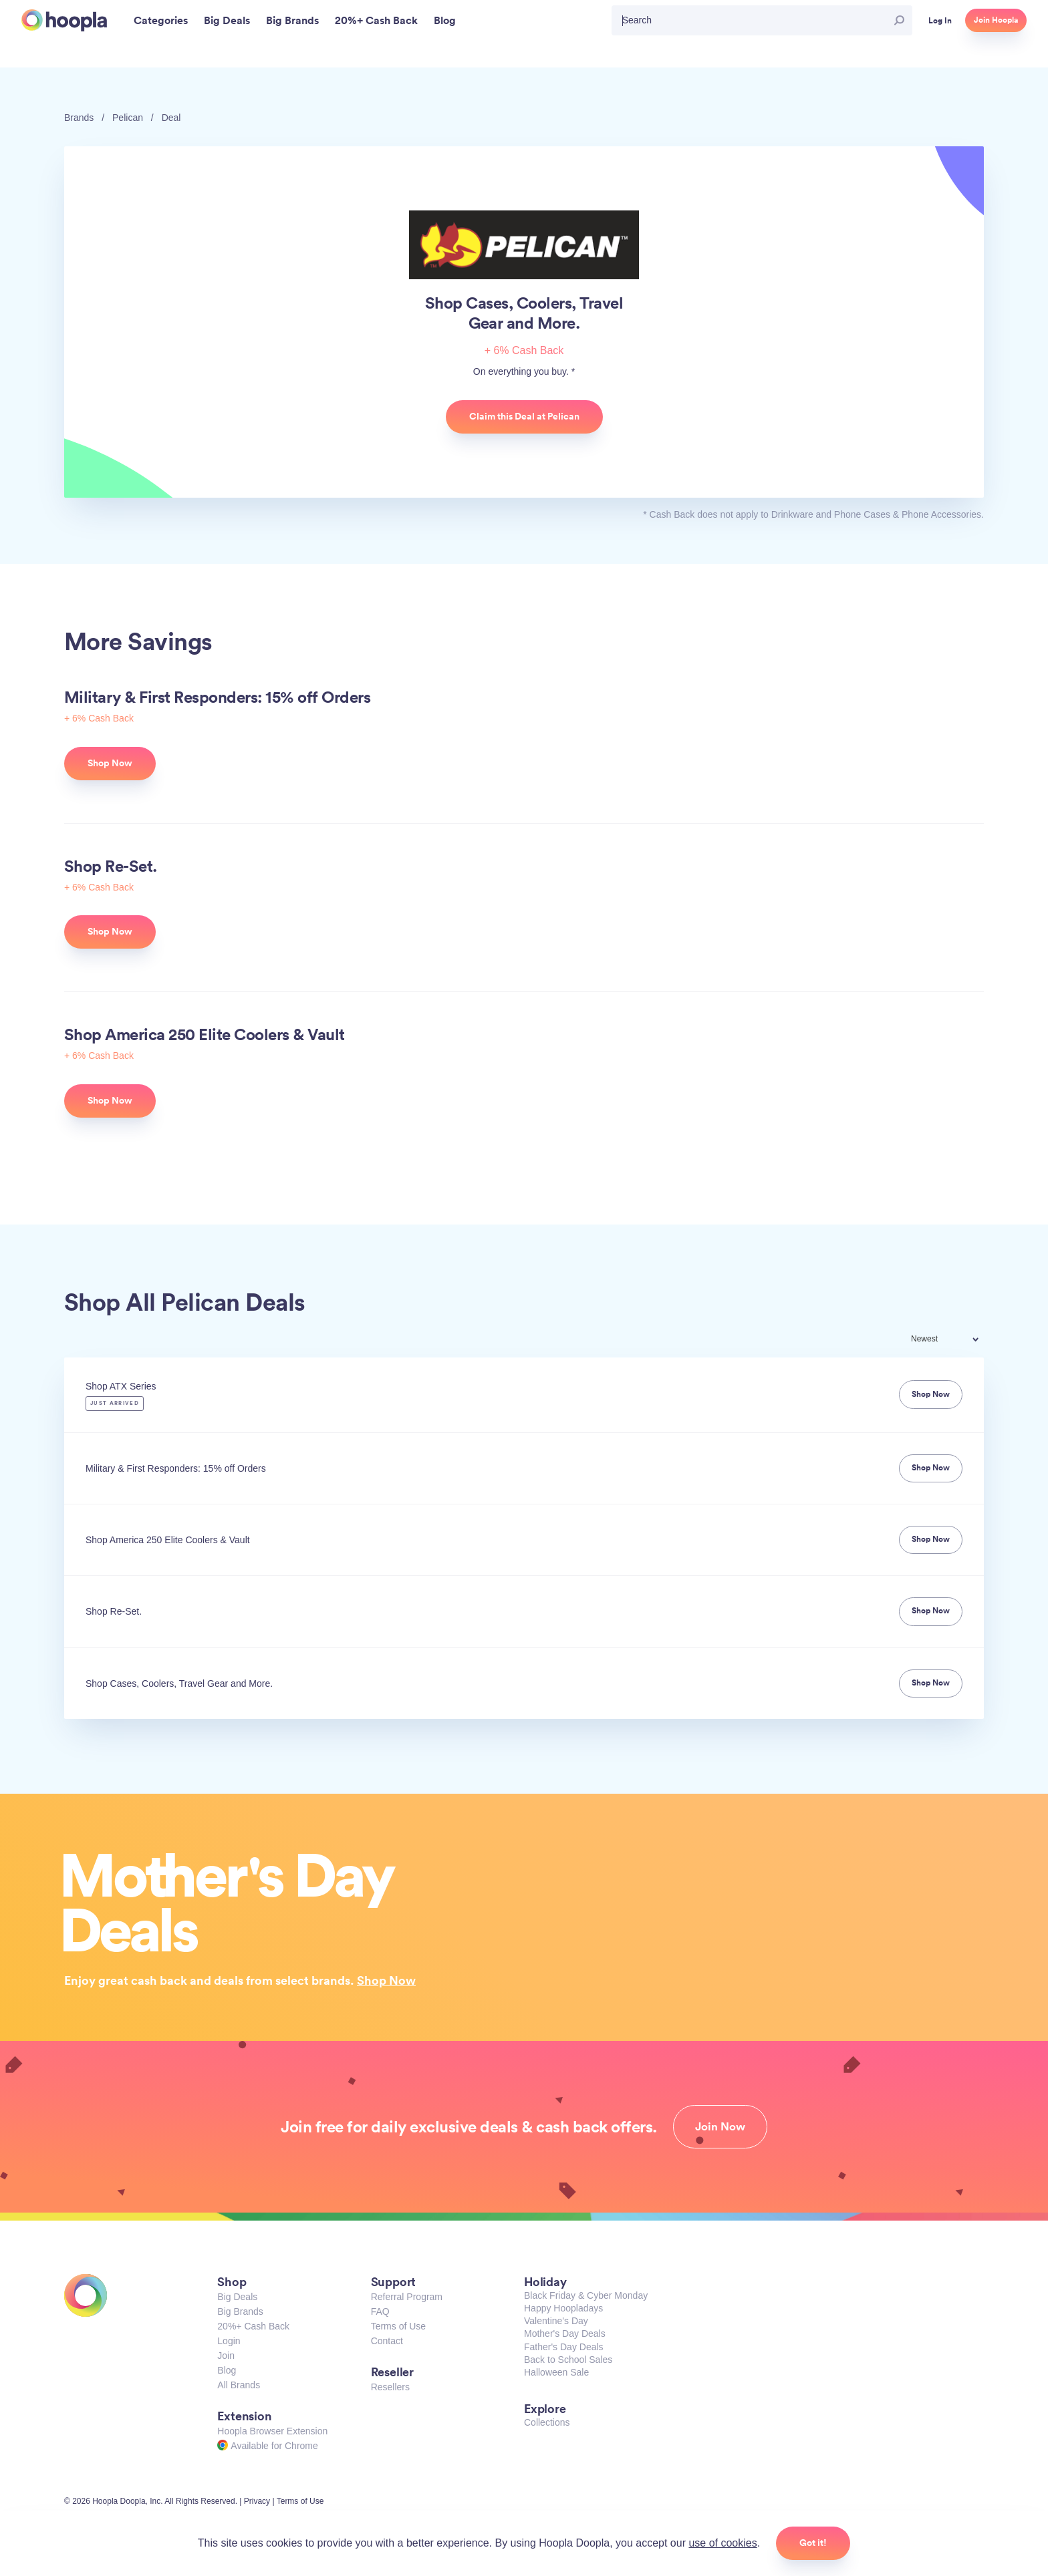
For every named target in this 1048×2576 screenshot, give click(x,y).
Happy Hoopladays (563, 2308)
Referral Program (406, 2296)
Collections (546, 2422)
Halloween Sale (556, 2372)
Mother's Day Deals (565, 2333)
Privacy (257, 2501)
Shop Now (386, 1980)
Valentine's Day (556, 2320)
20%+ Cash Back (253, 2326)
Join (226, 2355)
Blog (226, 2370)
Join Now (720, 2126)
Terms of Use (398, 2326)
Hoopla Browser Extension (272, 2431)
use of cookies (722, 2543)
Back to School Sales (568, 2359)
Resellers (390, 2387)
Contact (387, 2341)
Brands (79, 117)
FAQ (380, 2311)
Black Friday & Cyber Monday (586, 2295)
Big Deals (237, 2296)
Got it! (813, 2542)
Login (228, 2341)
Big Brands (240, 2311)
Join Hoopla (996, 20)
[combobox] (953, 1340)
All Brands (238, 2385)
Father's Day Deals (564, 2347)
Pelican (127, 117)
